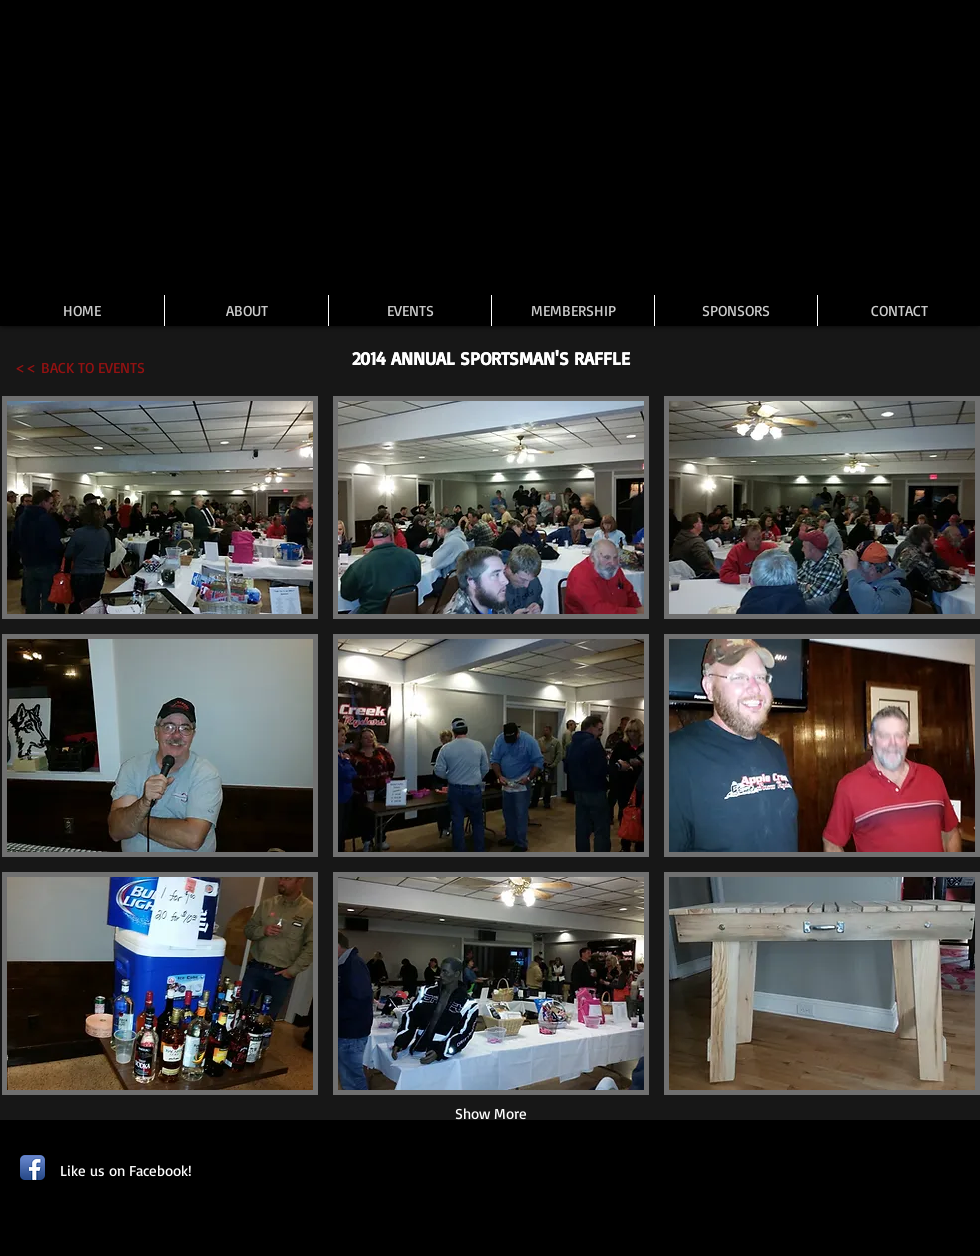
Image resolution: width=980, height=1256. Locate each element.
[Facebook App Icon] (32, 1167)
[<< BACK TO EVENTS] (80, 367)
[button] (160, 507)
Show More (491, 1113)
